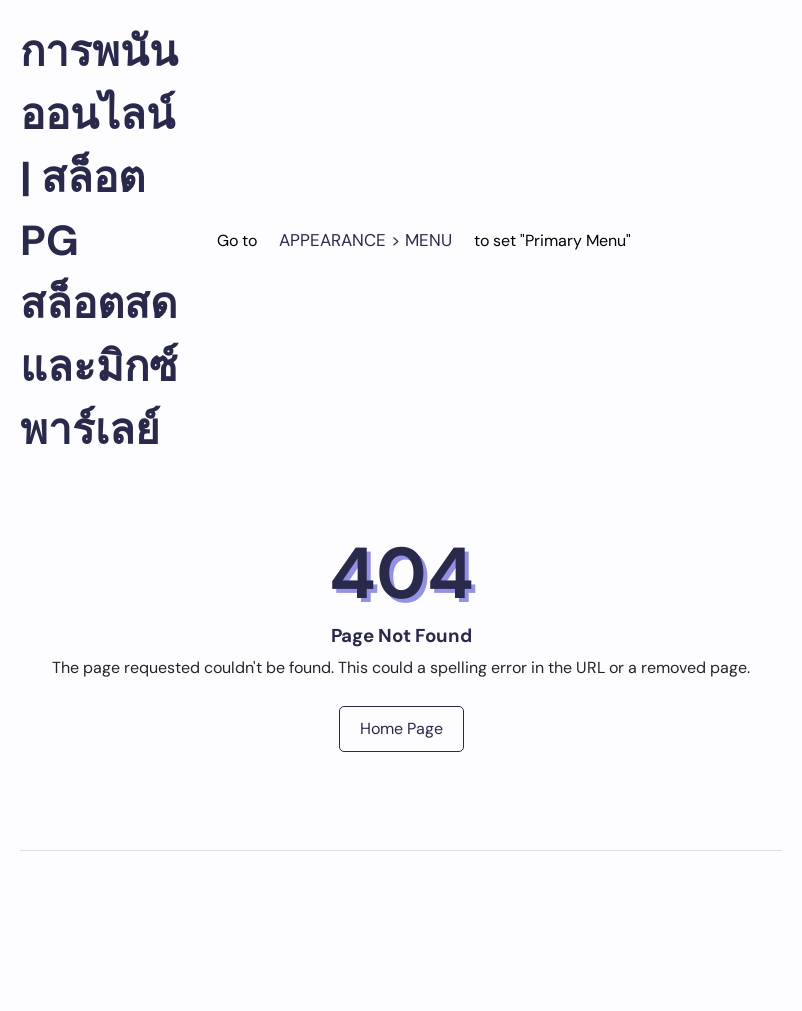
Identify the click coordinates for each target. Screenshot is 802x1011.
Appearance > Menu (365, 240)
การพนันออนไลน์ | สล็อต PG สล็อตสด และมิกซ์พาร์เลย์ (99, 240)
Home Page (401, 728)
